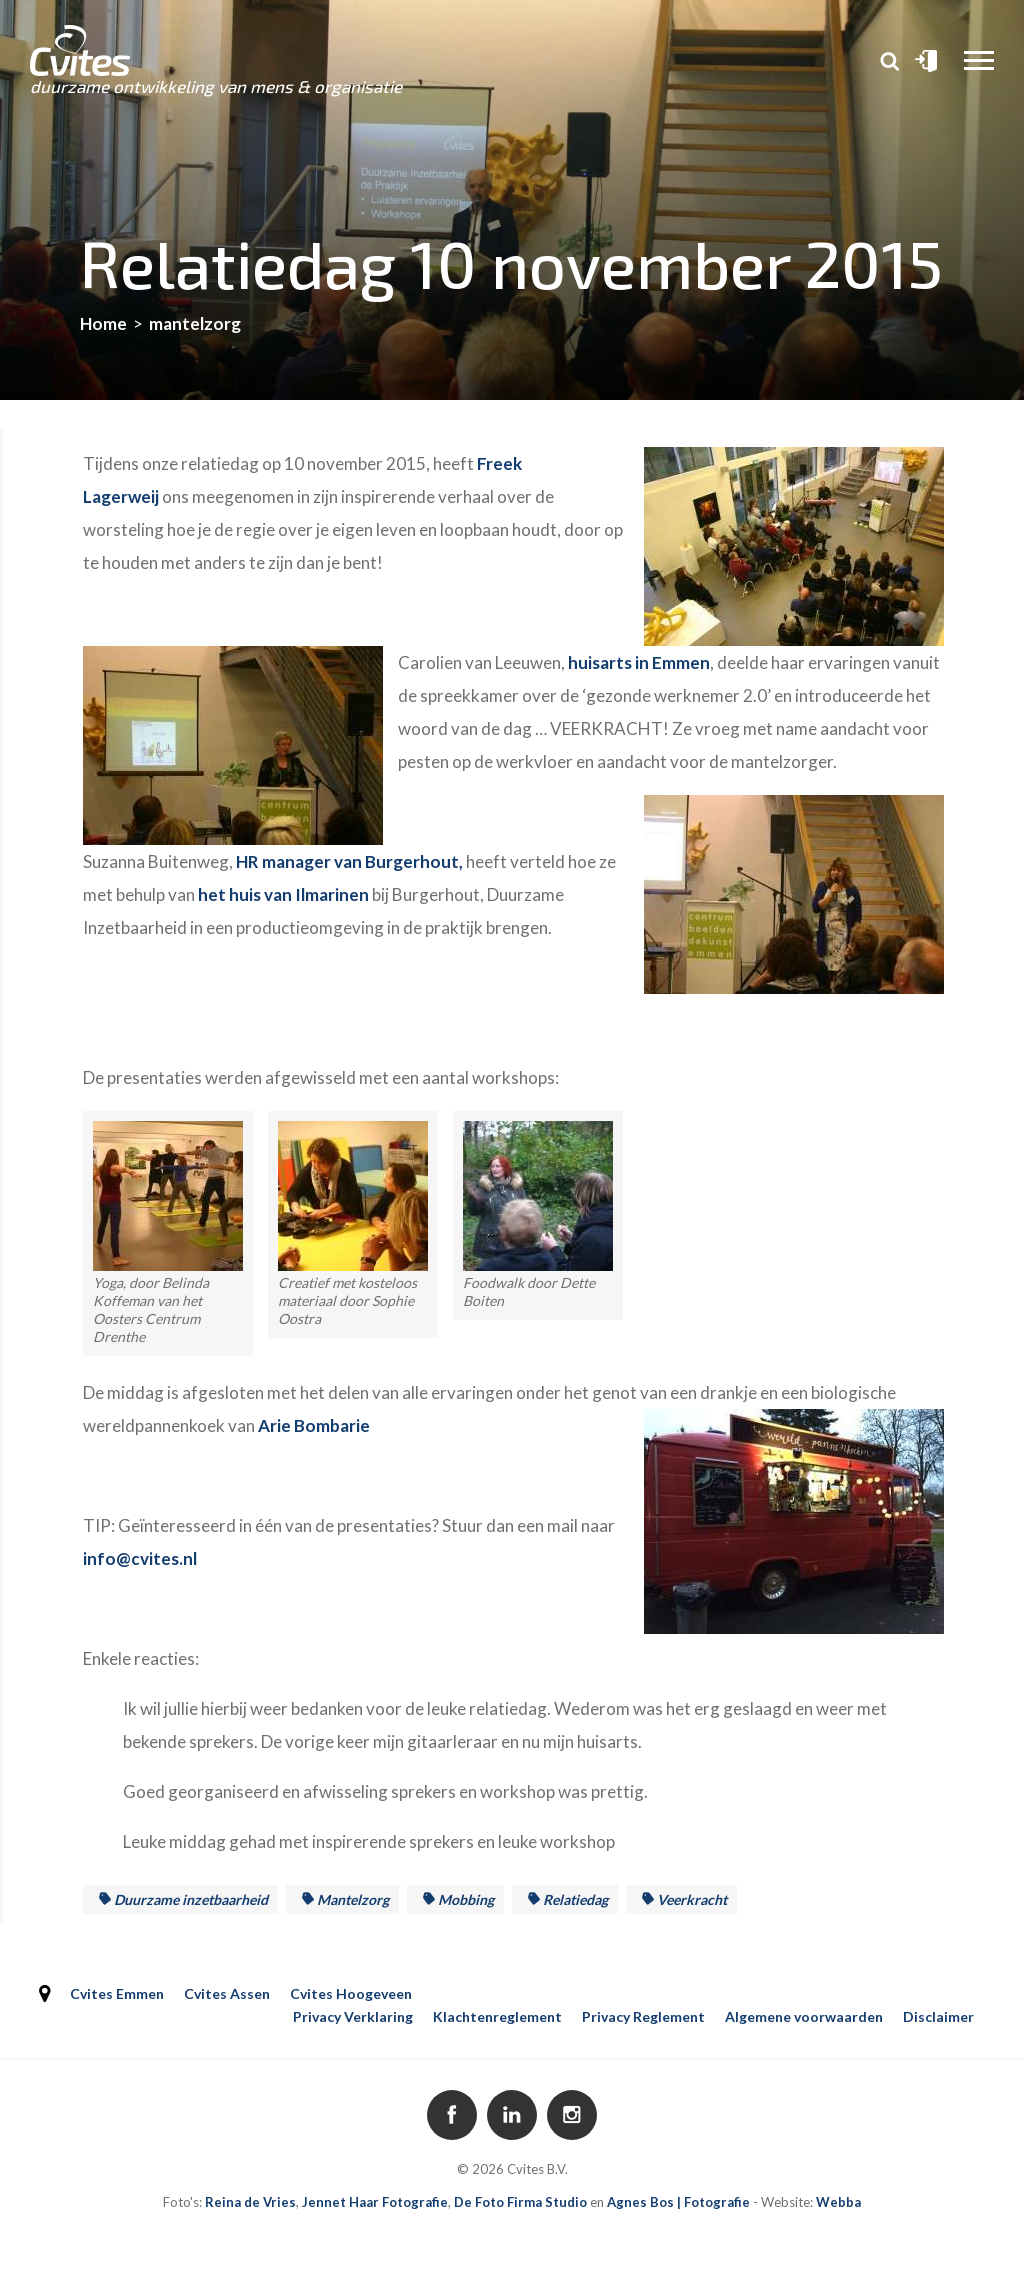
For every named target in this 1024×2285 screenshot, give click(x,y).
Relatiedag (575, 1899)
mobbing (466, 1899)
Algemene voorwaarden (804, 2016)
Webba (838, 2202)
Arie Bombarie (314, 1425)
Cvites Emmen (117, 1993)
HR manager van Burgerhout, (349, 861)
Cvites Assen (227, 1993)
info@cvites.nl (140, 1558)
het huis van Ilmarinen (283, 894)
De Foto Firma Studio (520, 2202)
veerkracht (692, 1899)
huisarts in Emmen (639, 662)
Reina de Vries (250, 2202)
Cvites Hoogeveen (351, 1993)
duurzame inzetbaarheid (191, 1899)
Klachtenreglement (497, 2016)
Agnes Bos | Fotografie (678, 2202)
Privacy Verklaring (353, 2016)
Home (103, 323)
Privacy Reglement (643, 2016)
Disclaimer (938, 2016)
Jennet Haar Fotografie (375, 2202)
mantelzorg (353, 1899)
